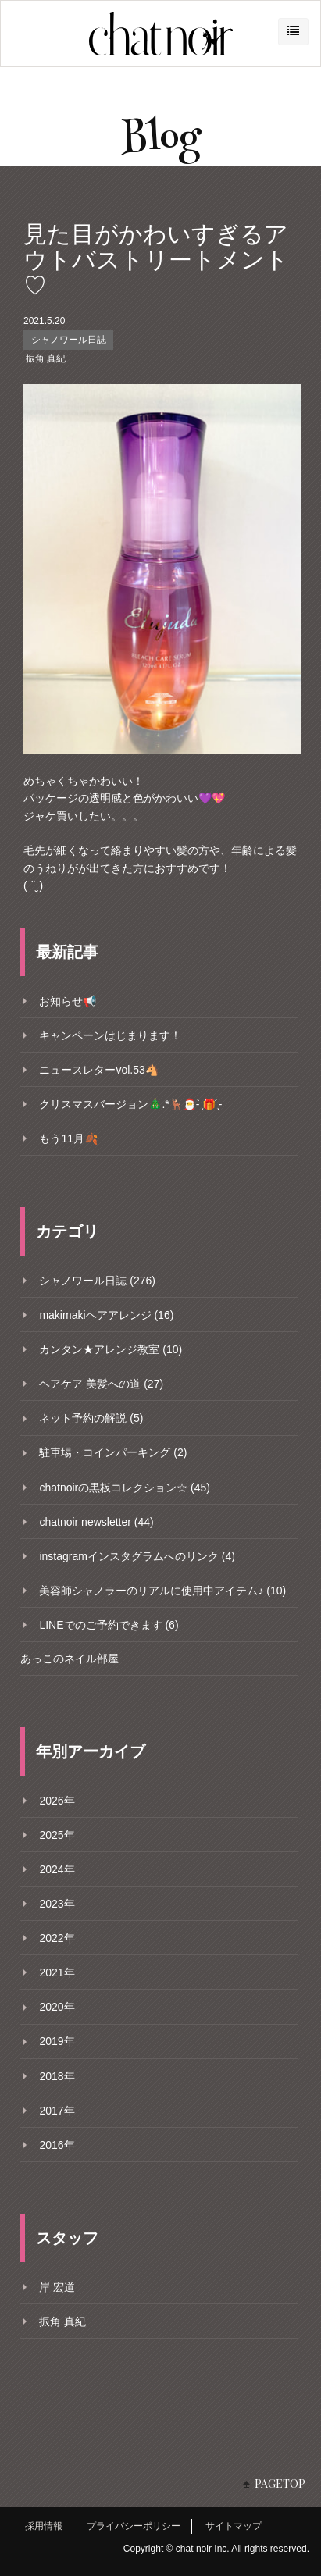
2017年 (56, 2110)
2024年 (56, 1869)
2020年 (56, 2007)
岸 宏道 (57, 2287)
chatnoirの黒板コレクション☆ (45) (124, 1487)
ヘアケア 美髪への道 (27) (101, 1383)
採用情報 (43, 2526)
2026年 (56, 1800)
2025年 (56, 1835)
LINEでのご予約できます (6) (108, 1625)
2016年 (56, 2145)
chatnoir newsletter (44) (96, 1522)
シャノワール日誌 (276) (97, 1280)
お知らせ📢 (67, 1001)
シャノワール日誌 (68, 339)
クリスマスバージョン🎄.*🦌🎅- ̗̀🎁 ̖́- (130, 1104)
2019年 (56, 2041)
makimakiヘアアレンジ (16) (106, 1315)
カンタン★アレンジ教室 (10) (110, 1349)
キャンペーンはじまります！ (110, 1035)
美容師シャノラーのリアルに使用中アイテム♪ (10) (162, 1590)
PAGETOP (280, 2483)
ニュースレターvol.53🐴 (98, 1070)
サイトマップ (233, 2526)
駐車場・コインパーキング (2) (113, 1452)
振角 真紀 (46, 358)
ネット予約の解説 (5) (91, 1418)
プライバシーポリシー (133, 2526)
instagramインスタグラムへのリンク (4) (136, 1556)
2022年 (56, 1938)
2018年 (56, 2076)
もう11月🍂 (68, 1138)
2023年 (56, 1903)
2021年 (56, 1972)
